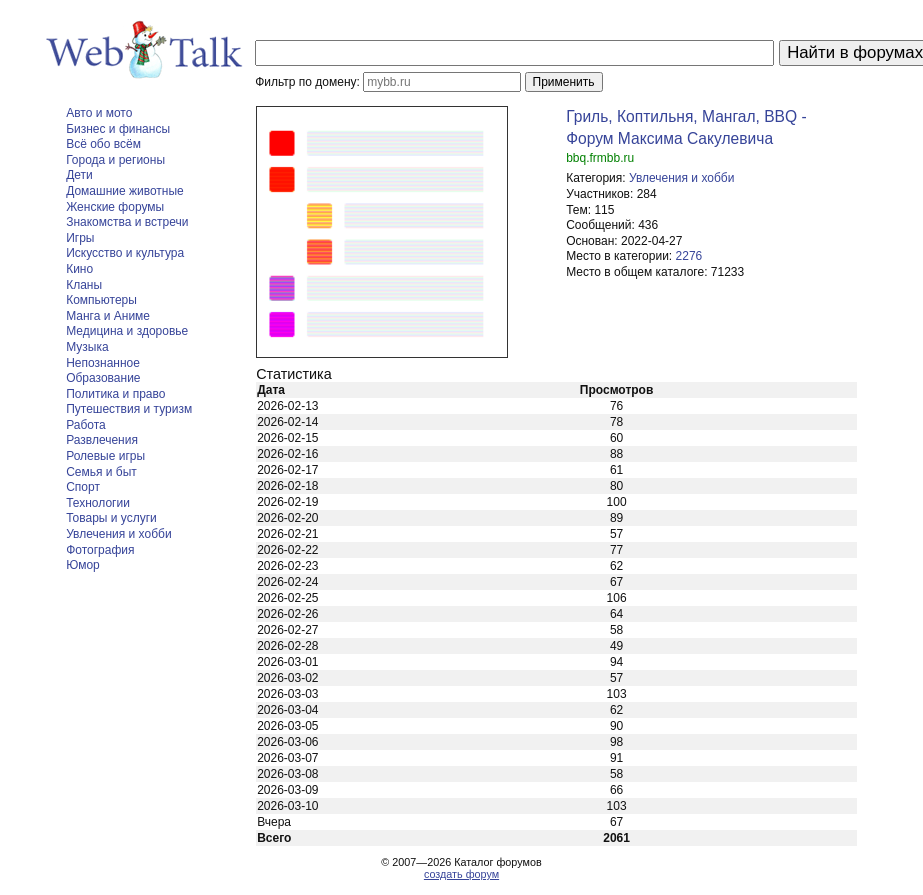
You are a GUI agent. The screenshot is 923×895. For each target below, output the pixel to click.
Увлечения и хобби (118, 534)
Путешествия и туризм (129, 409)
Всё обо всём (103, 144)
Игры (80, 238)
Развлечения (102, 440)
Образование (103, 378)
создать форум (461, 874)
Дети (79, 175)
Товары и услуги (111, 518)
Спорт (83, 487)
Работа (86, 425)
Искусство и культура (125, 253)
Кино (79, 269)
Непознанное (103, 363)
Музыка (87, 347)
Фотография (100, 550)
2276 (689, 256)
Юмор (83, 565)
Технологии (98, 503)
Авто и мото (99, 113)
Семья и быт (101, 472)
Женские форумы (115, 207)
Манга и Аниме (108, 316)
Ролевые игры (105, 456)
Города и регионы (115, 160)
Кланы (84, 285)
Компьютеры (101, 300)
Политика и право (115, 394)
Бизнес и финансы (118, 129)
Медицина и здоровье (127, 331)
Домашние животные (125, 191)
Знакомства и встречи (127, 222)
